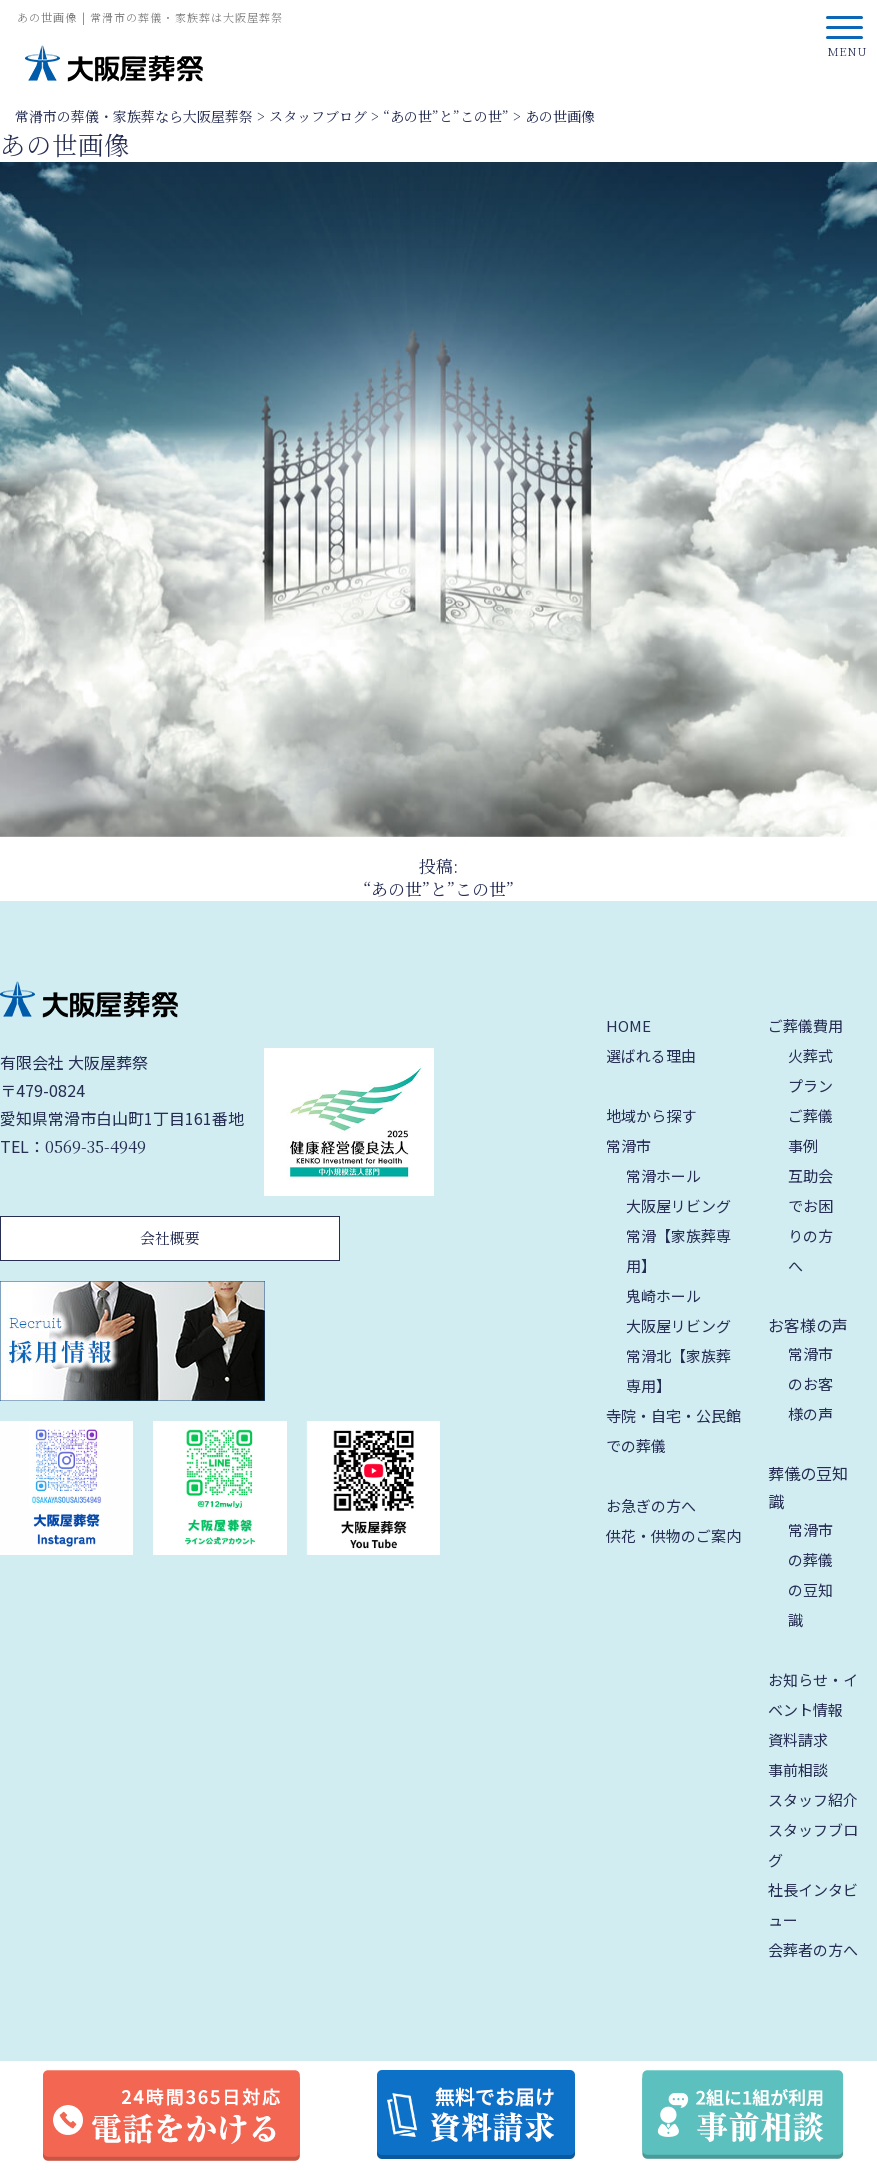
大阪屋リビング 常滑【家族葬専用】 (678, 1235)
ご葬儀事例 (810, 1130)
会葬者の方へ (813, 1949)
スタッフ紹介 (813, 1799)
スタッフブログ (813, 1844)
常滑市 (628, 1145)
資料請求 (798, 1739)
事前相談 (798, 1769)
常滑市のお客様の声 (810, 1383)
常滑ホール (663, 1175)
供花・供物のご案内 (673, 1535)
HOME (628, 1025)
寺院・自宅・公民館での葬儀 (673, 1430)
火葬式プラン (810, 1070)
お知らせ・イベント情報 (813, 1694)
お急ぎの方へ (651, 1505)
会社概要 (170, 1237)
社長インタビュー (813, 1904)
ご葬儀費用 (805, 1025)
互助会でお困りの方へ (810, 1220)
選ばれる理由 (651, 1055)
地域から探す (651, 1115)
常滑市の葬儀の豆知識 (810, 1574)
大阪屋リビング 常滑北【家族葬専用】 (678, 1355)
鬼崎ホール (663, 1295)
